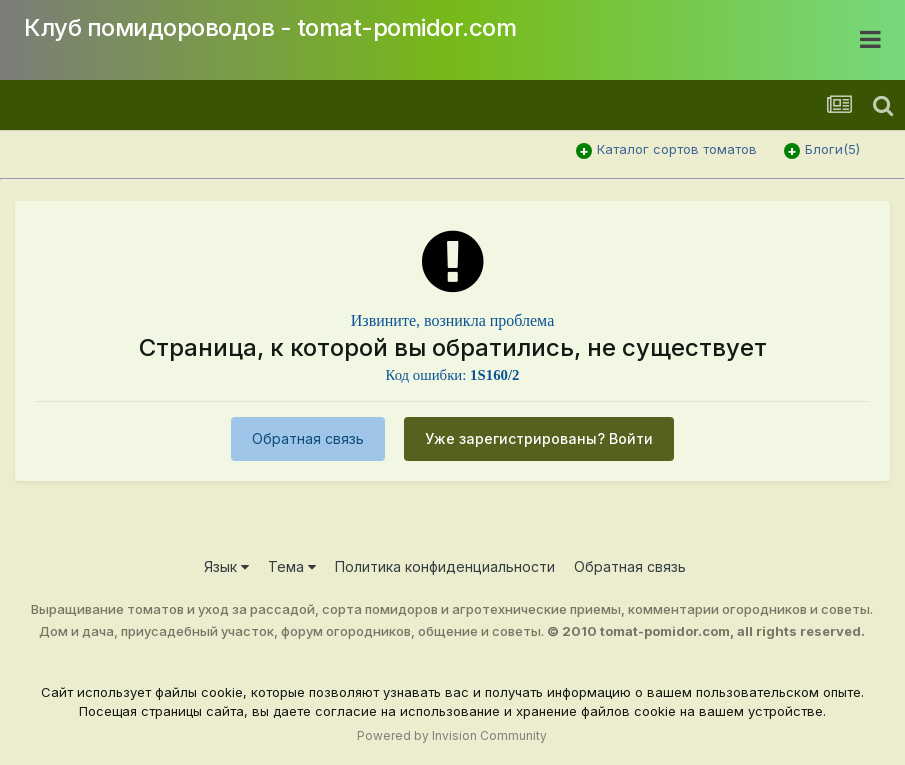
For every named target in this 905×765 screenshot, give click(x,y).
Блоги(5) (832, 149)
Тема (292, 566)
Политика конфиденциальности (445, 566)
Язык (226, 566)
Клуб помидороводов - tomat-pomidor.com (270, 27)
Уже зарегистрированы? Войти (539, 438)
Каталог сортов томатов (677, 149)
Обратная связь (308, 438)
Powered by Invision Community (452, 735)
